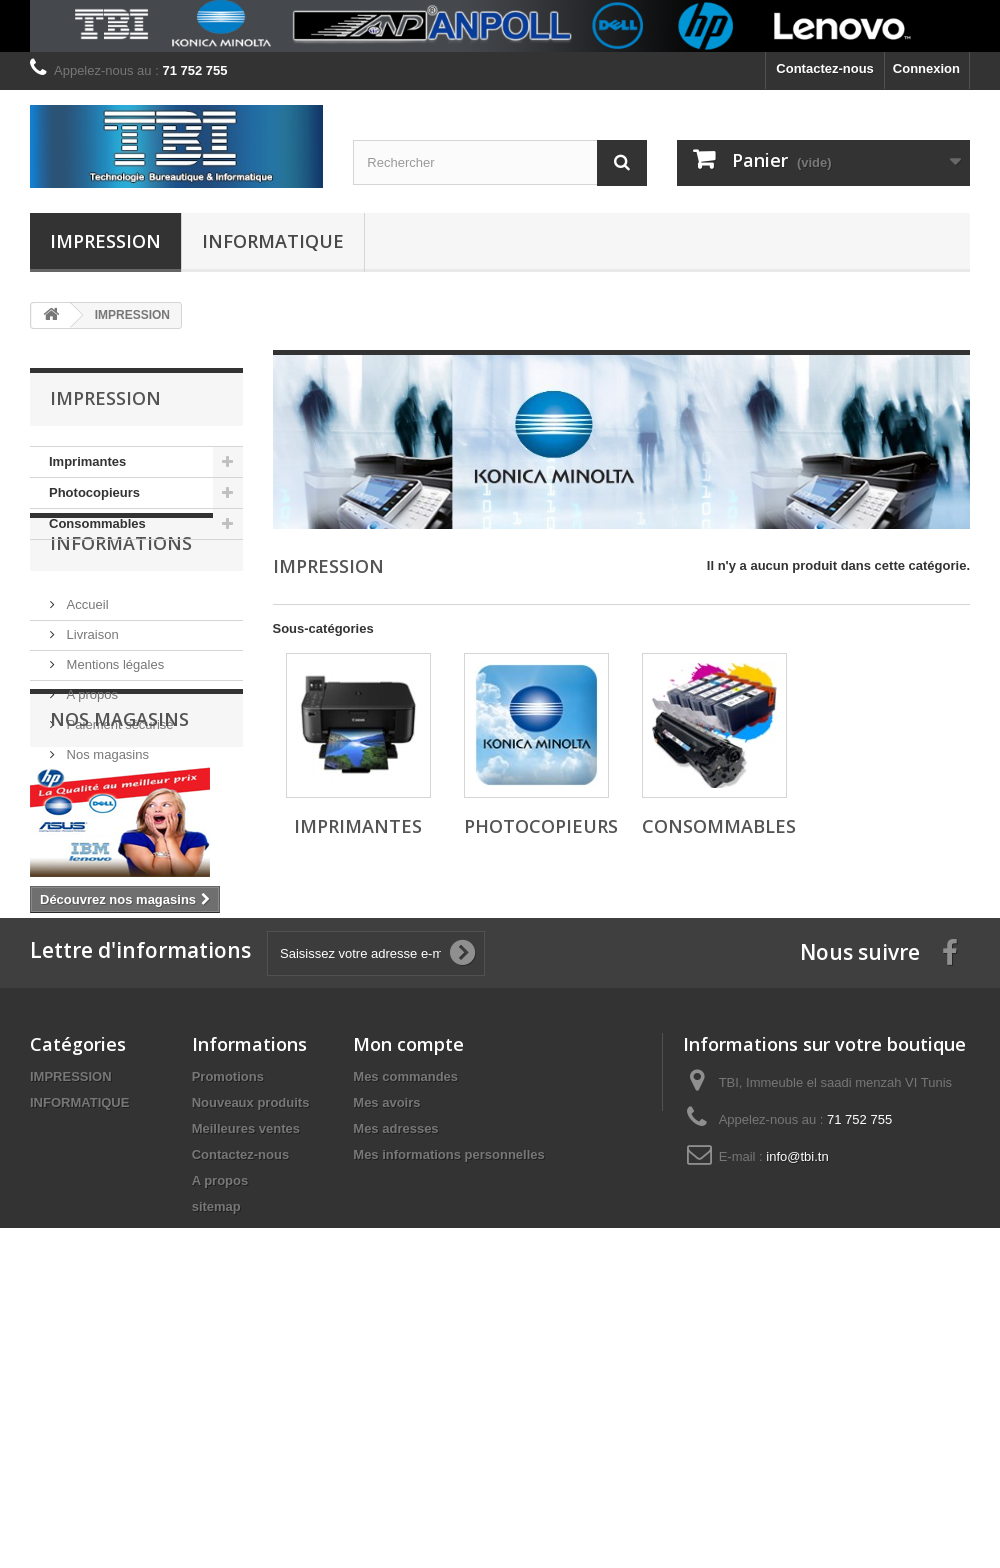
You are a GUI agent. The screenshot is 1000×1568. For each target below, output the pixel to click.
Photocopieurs (94, 492)
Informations (121, 600)
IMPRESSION (105, 241)
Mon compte (408, 1279)
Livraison (91, 683)
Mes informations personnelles (448, 1389)
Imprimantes (87, 461)
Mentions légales (113, 713)
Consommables (97, 523)
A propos (90, 743)
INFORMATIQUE (273, 241)
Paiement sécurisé (118, 773)
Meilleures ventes (246, 1363)
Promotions (228, 1311)
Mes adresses (395, 1363)
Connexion (926, 68)
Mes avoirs (386, 1337)
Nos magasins (106, 803)
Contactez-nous (825, 68)
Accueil (86, 653)
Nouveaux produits (251, 1337)
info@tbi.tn (797, 1391)
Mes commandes (405, 1311)
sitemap (216, 1441)
